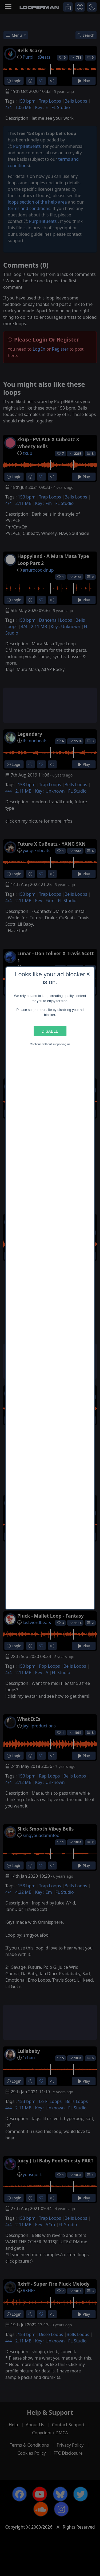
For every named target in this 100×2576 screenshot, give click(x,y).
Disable (50, 1031)
